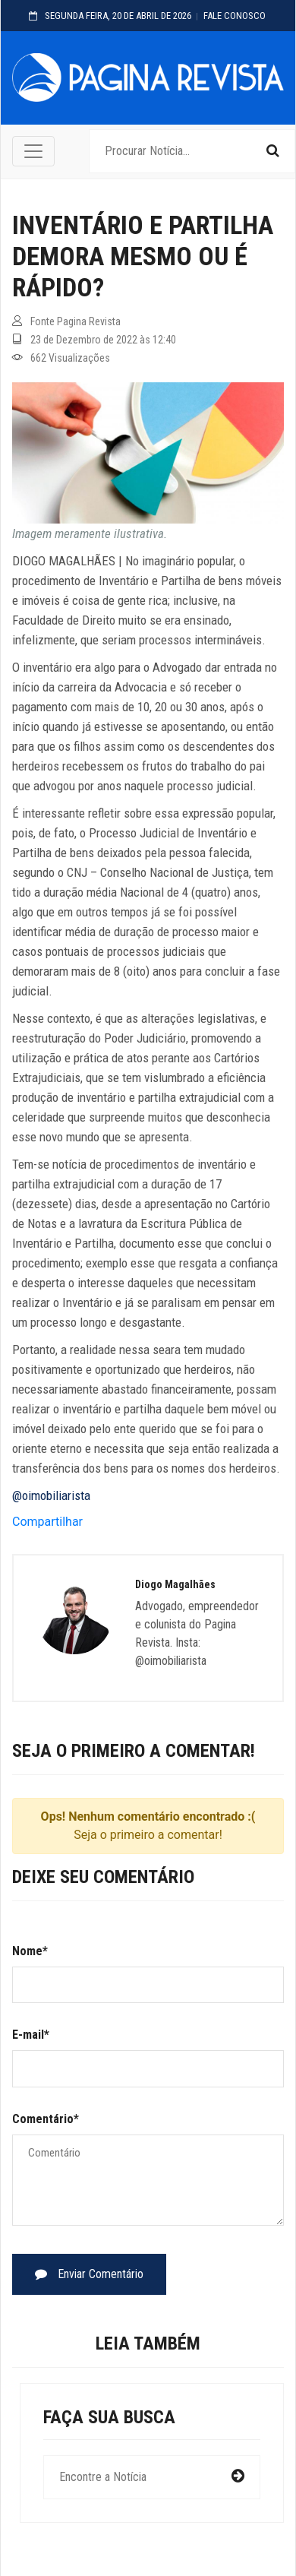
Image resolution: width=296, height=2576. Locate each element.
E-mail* (30, 2034)
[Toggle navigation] (33, 151)
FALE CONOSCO (234, 15)
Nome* (30, 1951)
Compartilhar (47, 1521)
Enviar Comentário (89, 2274)
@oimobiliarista (51, 1495)
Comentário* (45, 2119)
